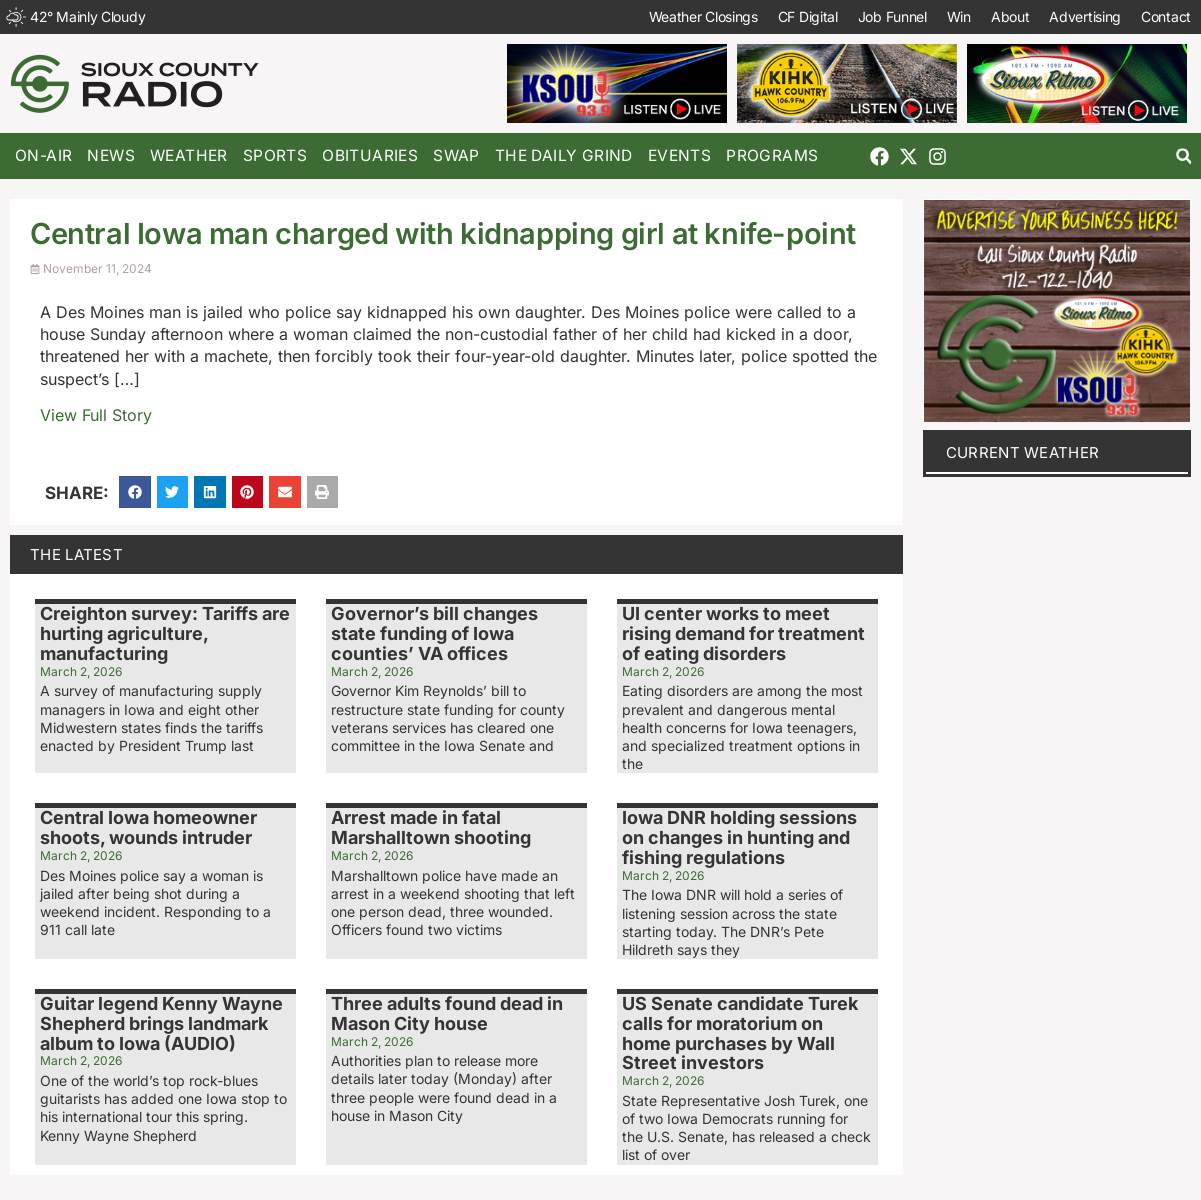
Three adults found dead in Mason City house (447, 1013)
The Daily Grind (564, 155)
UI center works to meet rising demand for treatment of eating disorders (743, 633)
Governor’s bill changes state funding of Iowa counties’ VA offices (434, 633)
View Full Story (96, 415)
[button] (1183, 156)
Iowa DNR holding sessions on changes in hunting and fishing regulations (739, 837)
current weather (1023, 452)
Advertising (1085, 16)
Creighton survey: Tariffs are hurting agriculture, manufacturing (165, 633)
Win (959, 16)
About (1010, 16)
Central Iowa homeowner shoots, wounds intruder (148, 827)
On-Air (43, 155)
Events (679, 155)
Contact (1166, 16)
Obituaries (370, 155)
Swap (456, 155)
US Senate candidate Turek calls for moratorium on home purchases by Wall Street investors (740, 1033)
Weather (189, 155)
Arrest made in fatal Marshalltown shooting (431, 827)
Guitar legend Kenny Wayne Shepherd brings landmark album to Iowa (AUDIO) (161, 1023)
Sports (275, 155)
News (111, 155)
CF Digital (808, 16)
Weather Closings (703, 16)
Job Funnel (892, 16)
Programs (772, 155)
